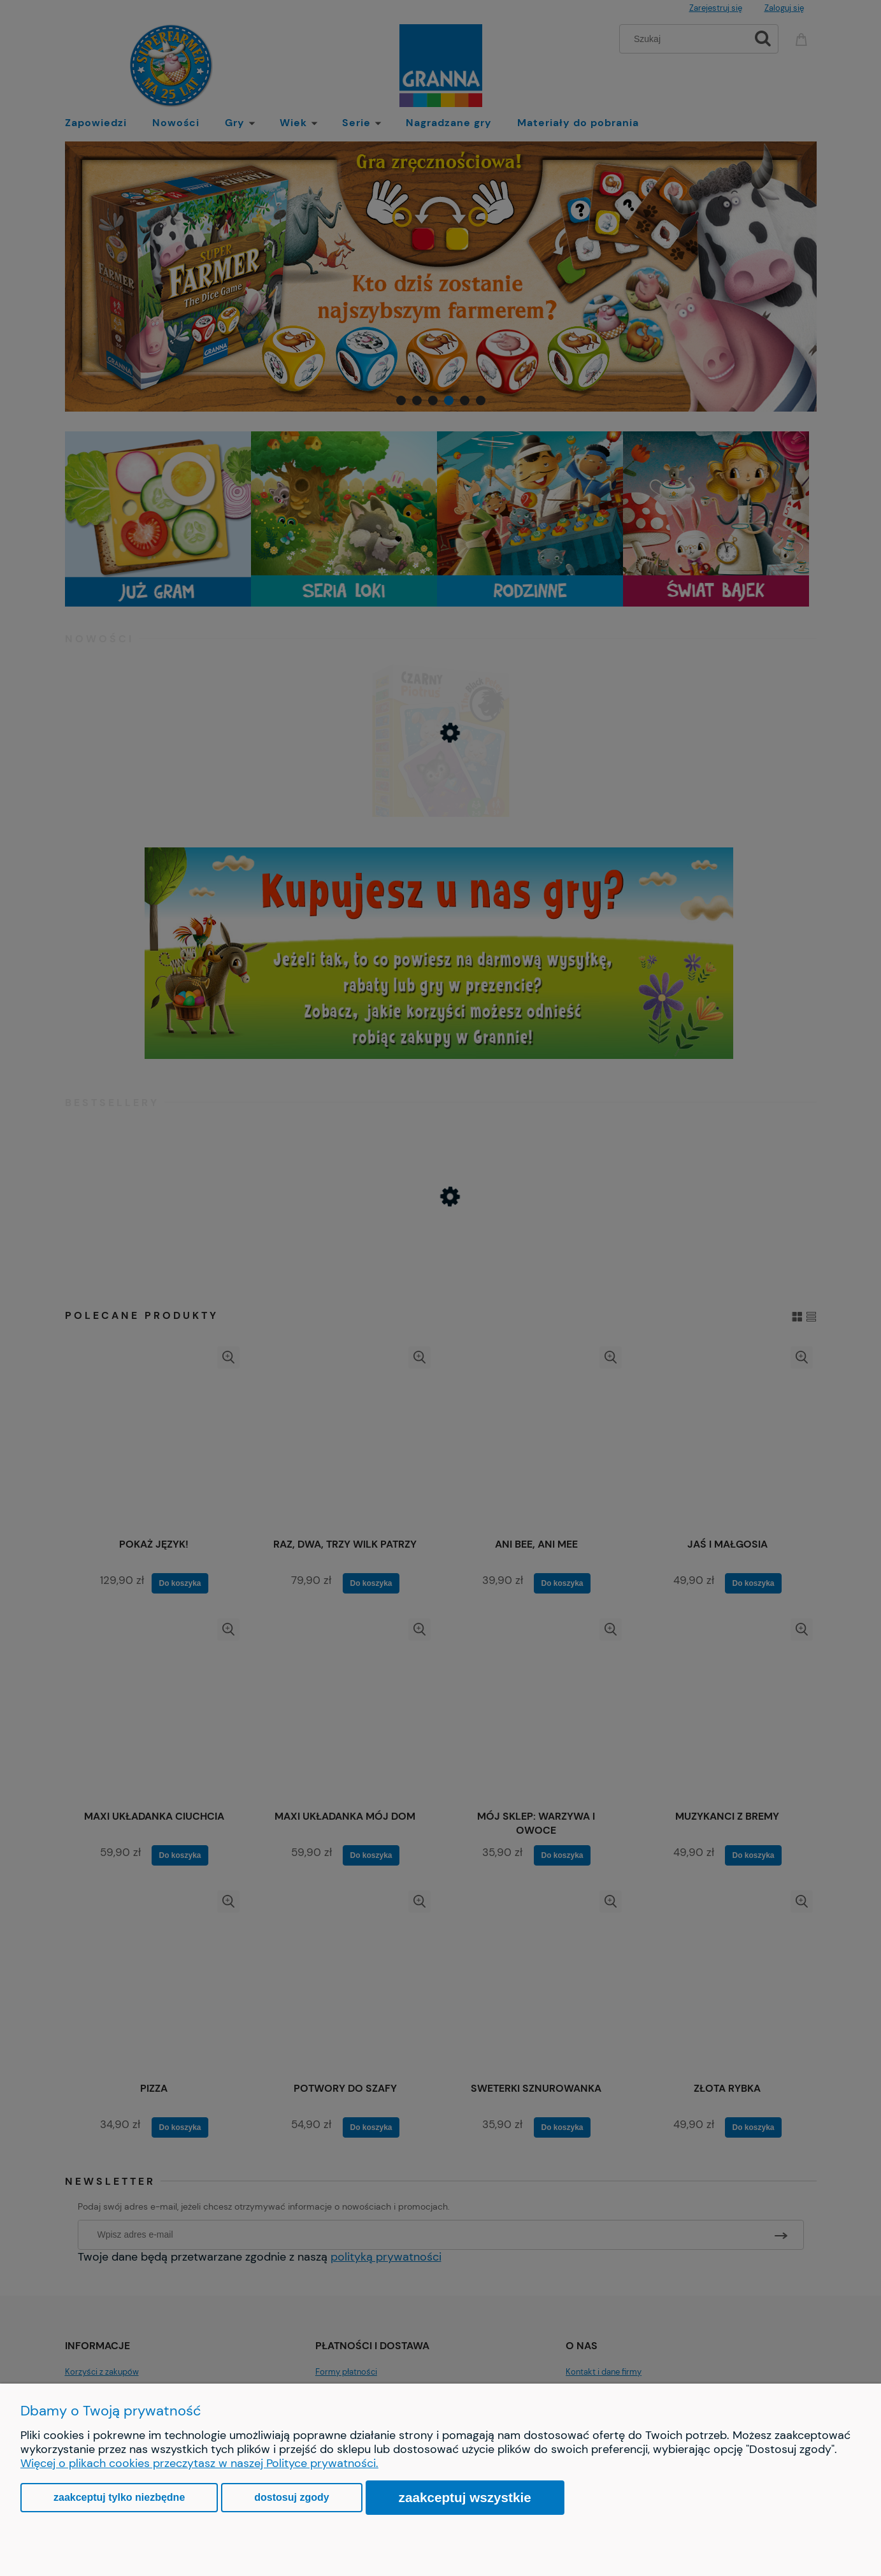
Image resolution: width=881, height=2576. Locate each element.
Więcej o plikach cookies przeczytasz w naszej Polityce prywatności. (199, 2463)
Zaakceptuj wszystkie (465, 2497)
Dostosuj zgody (291, 2497)
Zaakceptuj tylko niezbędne (119, 2497)
